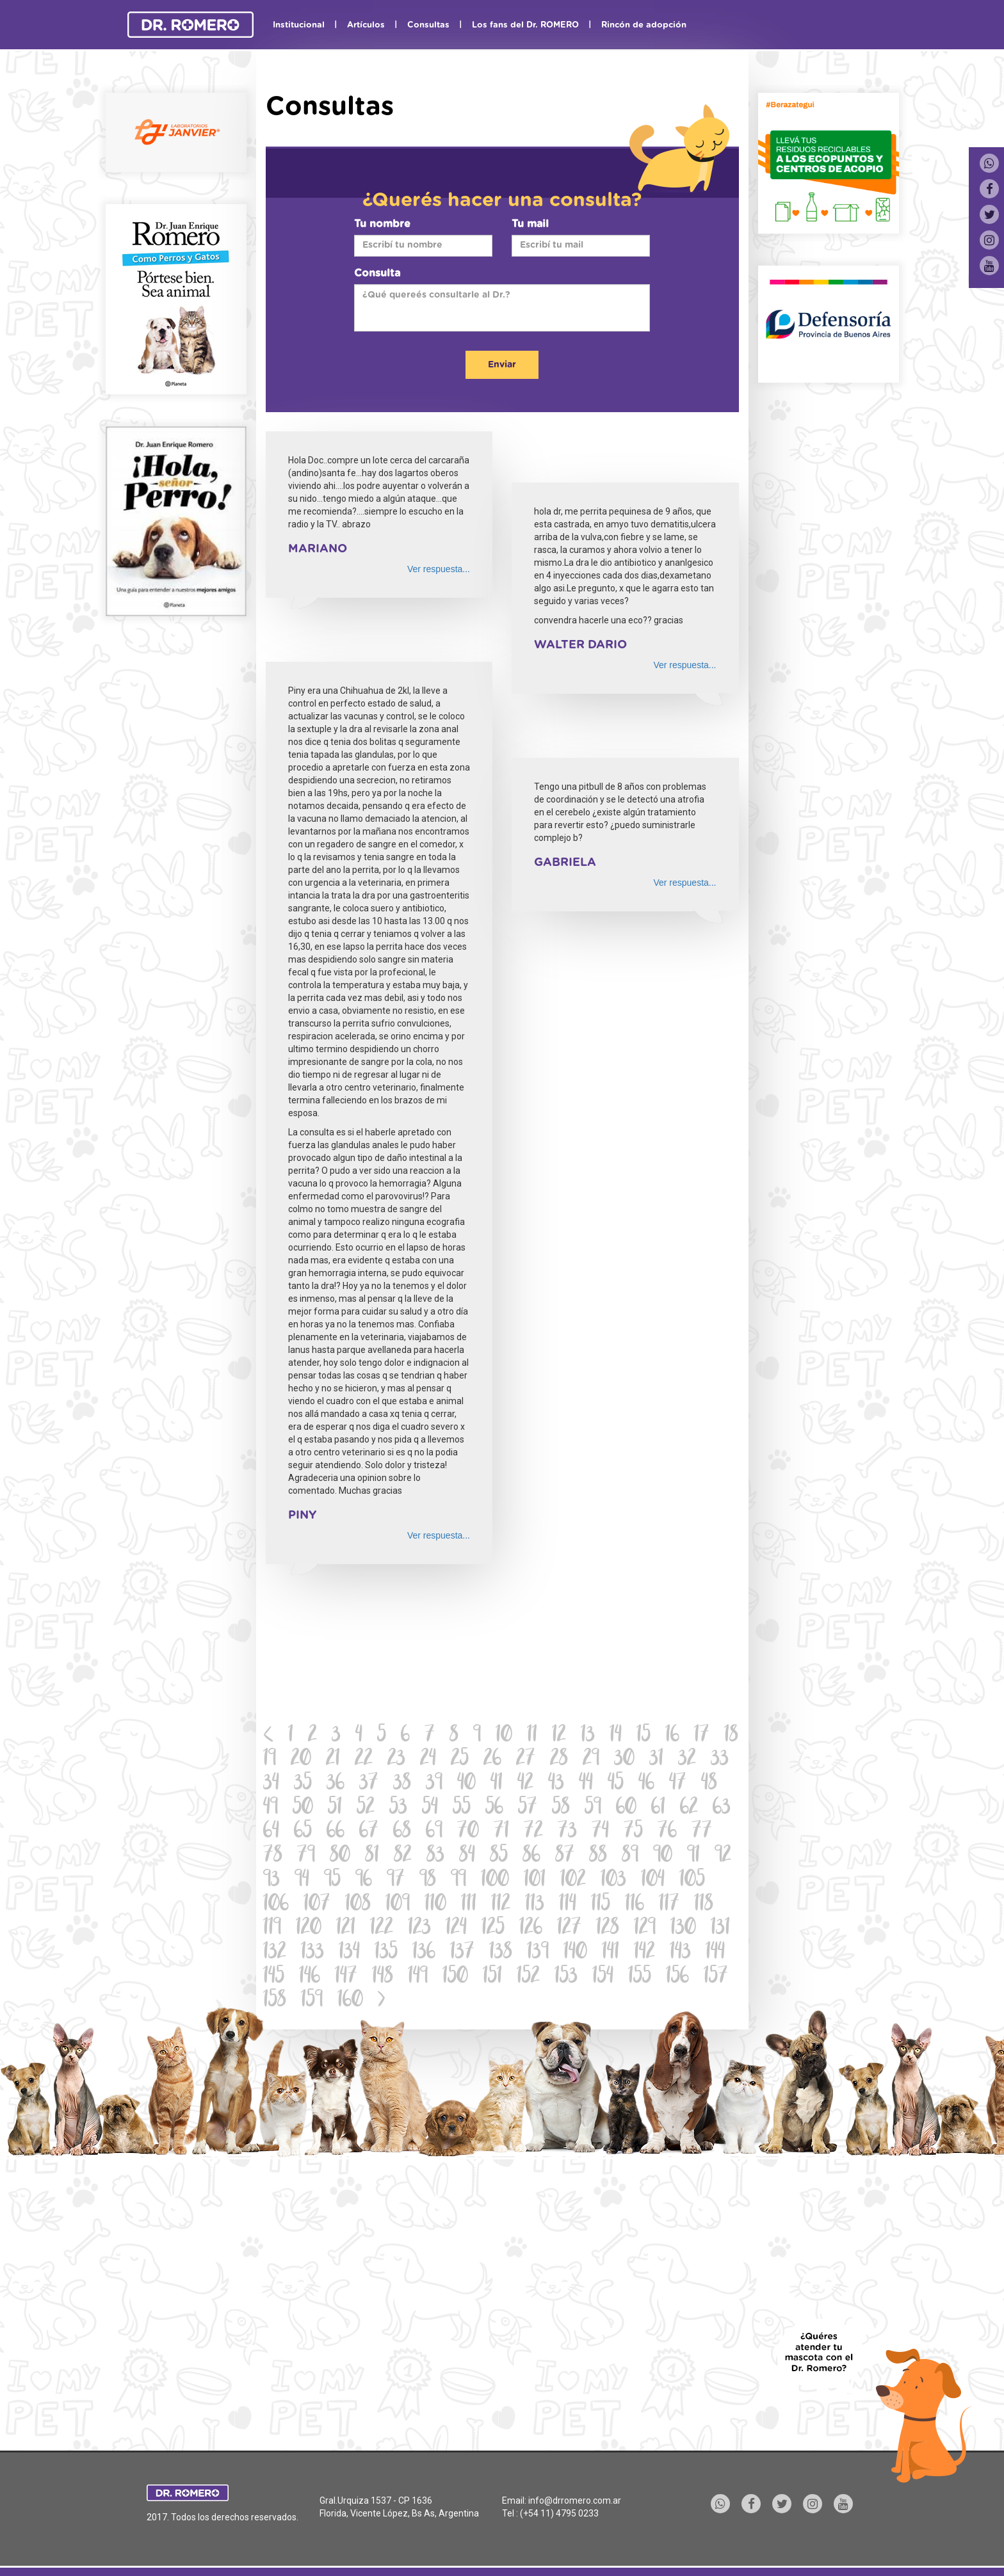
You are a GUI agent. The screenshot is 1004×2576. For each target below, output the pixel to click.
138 (500, 1953)
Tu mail (530, 224)
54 (430, 1808)
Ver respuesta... (438, 569)
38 (402, 1784)
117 (669, 1905)
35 (303, 1784)
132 (274, 1953)
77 (702, 1832)
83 (435, 1856)
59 (593, 1808)
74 (600, 1832)
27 (525, 1760)
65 (303, 1832)
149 (418, 1977)
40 (466, 1784)
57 (527, 1808)
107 (317, 1905)
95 (332, 1880)
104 (653, 1880)
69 (434, 1832)
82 (403, 1856)
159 (312, 2001)
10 (504, 1736)
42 (525, 1784)
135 (386, 1953)
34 (271, 1784)
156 (677, 1977)
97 (396, 1880)
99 (458, 1880)
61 (658, 1808)
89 (630, 1856)
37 (368, 1784)
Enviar (502, 364)
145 (273, 1977)
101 (535, 1880)
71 (501, 1832)
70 (468, 1832)
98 (427, 1880)
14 (616, 1736)
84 (467, 1856)
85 (499, 1856)
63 (722, 1808)
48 (709, 1784)
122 (381, 1928)
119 (272, 1928)
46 (646, 1784)
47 (677, 1784)
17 (701, 1736)
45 (616, 1784)
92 (723, 1856)
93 (271, 1880)
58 (561, 1808)
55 (462, 1808)
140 (575, 1953)
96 (363, 1880)
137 (462, 1953)
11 (532, 1736)
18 (731, 1736)
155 (639, 1977)
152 (528, 1977)
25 (460, 1760)
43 (556, 1784)
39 (434, 1784)
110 (435, 1905)
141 (610, 1953)
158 (274, 2001)
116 (634, 1905)
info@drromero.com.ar (574, 2500)
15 (643, 1736)
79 (306, 1856)
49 (270, 1808)
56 (494, 1808)
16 (672, 1736)
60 (626, 1808)
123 (419, 1928)
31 (656, 1760)
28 (559, 1760)
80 (340, 1856)
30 (624, 1760)
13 (588, 1736)
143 (680, 1953)
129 (645, 1928)
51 (335, 1808)
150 (455, 1977)
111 (468, 1905)
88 (598, 1856)
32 (687, 1760)
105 (692, 1880)
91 (693, 1856)
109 (397, 1905)
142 (644, 1953)
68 (402, 1832)
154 (602, 1977)
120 (308, 1928)
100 (495, 1880)
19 (269, 1760)
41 (496, 1784)
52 (366, 1808)
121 (345, 1928)
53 (398, 1808)
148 (382, 1977)
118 (703, 1905)
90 (662, 1856)
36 (335, 1784)
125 (493, 1928)
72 (533, 1832)
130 (683, 1928)
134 (349, 1953)
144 (715, 1953)
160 (350, 2001)
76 (667, 1832)
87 (564, 1856)
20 (301, 1760)
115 (600, 1905)
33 (720, 1760)
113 (534, 1905)
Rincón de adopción (643, 25)
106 (276, 1905)
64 (271, 1832)
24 (428, 1760)
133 (312, 1953)
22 (364, 1760)
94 (302, 1880)
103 (613, 1880)
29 (591, 1760)
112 (500, 1905)
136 (423, 1953)
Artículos (366, 25)
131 (720, 1928)
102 (573, 1880)
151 (492, 1977)
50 (303, 1808)
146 (309, 1977)
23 (396, 1760)
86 (531, 1856)
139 (538, 1953)
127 (569, 1928)
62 (689, 1808)
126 (530, 1928)
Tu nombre (382, 224)
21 (333, 1760)
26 (492, 1760)
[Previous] (268, 1736)
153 (566, 1977)
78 (272, 1856)
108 (358, 1905)
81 (372, 1856)
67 (368, 1832)
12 (559, 1736)
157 (716, 1977)
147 (346, 1977)
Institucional (299, 25)
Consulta (377, 273)
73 (567, 1832)
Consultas (428, 25)
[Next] (381, 2001)
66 (335, 1832)
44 (586, 1784)
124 (456, 1928)
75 (633, 1832)
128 (607, 1928)
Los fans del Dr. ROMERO (525, 25)
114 (567, 1905)
